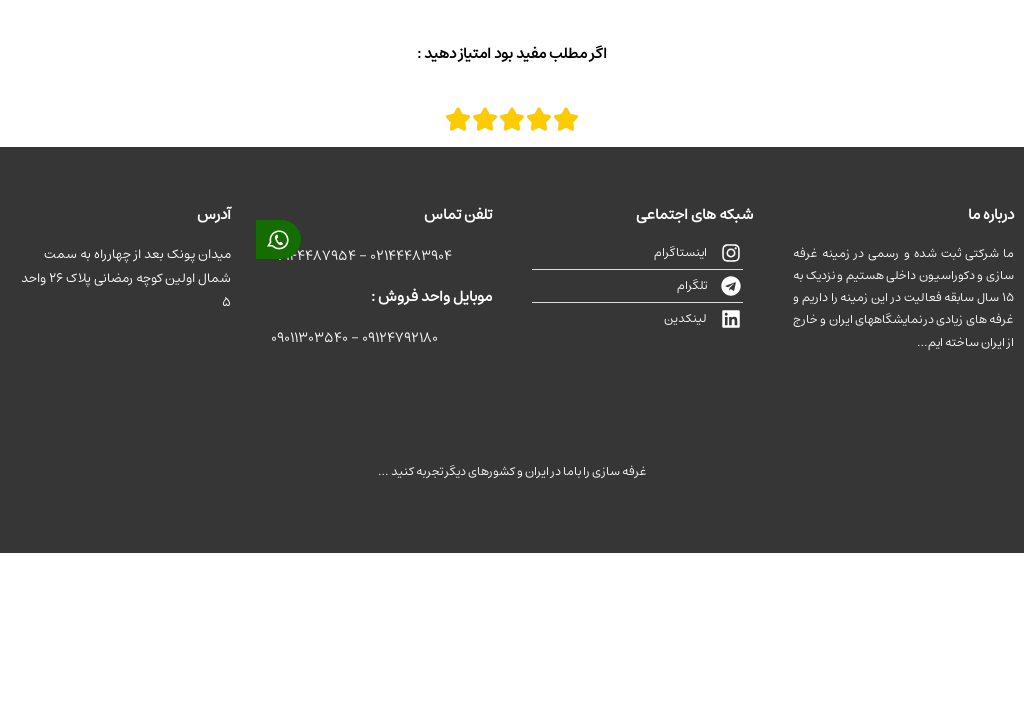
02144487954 (313, 255)
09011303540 (309, 337)
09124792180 (400, 337)
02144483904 (411, 255)
